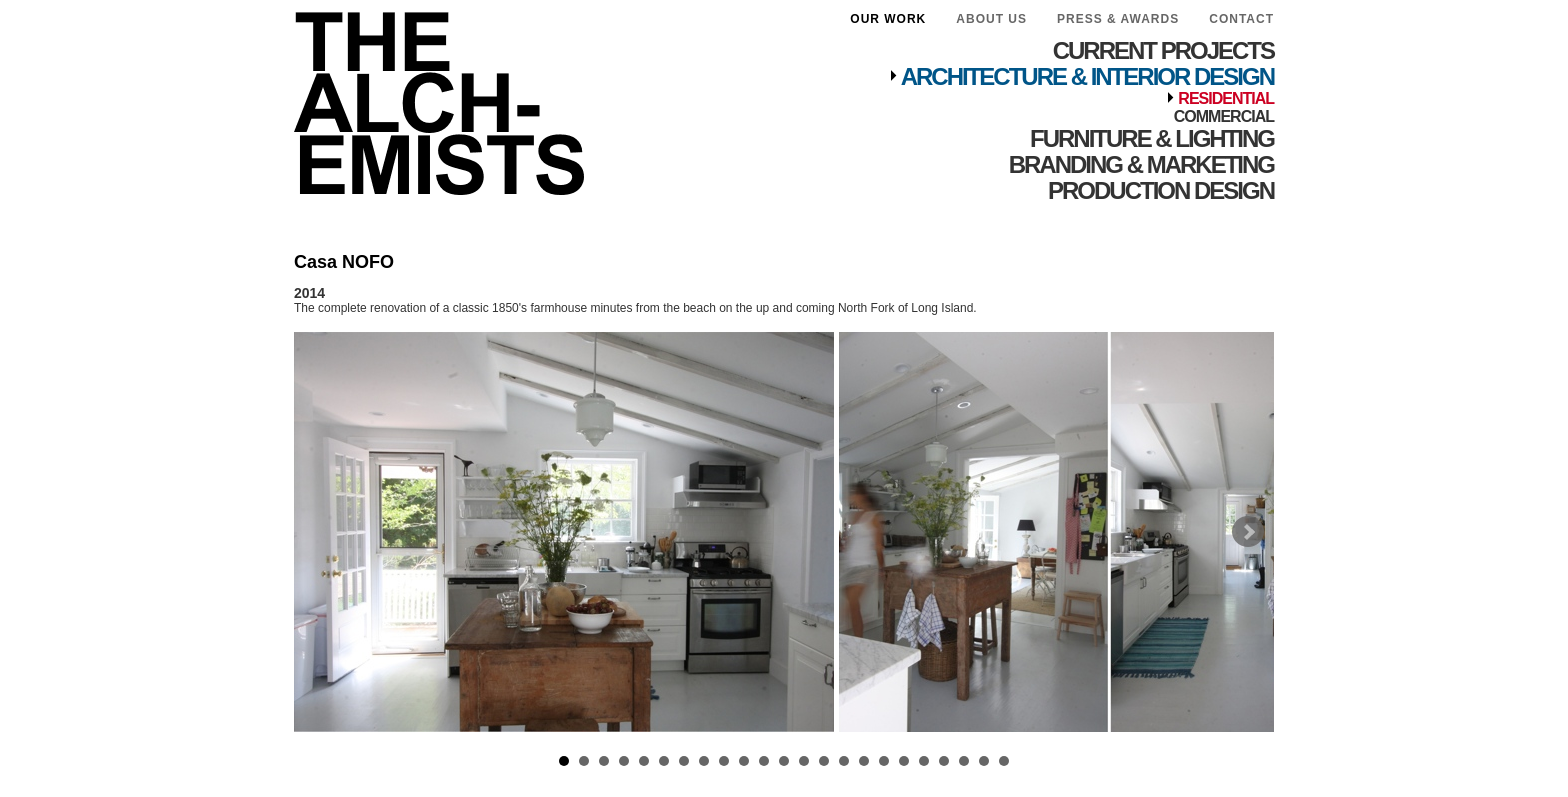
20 (944, 761)
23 (1004, 761)
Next (1248, 532)
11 (764, 761)
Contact (1241, 19)
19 (924, 761)
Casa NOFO (344, 262)
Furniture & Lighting (1152, 138)
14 (824, 761)
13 (804, 761)
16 (864, 761)
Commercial (1224, 116)
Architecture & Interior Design (1087, 76)
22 (984, 761)
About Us (991, 19)
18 (904, 761)
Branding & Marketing (1141, 164)
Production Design (1161, 190)
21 (964, 761)
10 (744, 761)
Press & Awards (1118, 19)
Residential (1226, 98)
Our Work (888, 19)
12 (784, 761)
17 (884, 761)
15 (844, 761)
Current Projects (1163, 50)
